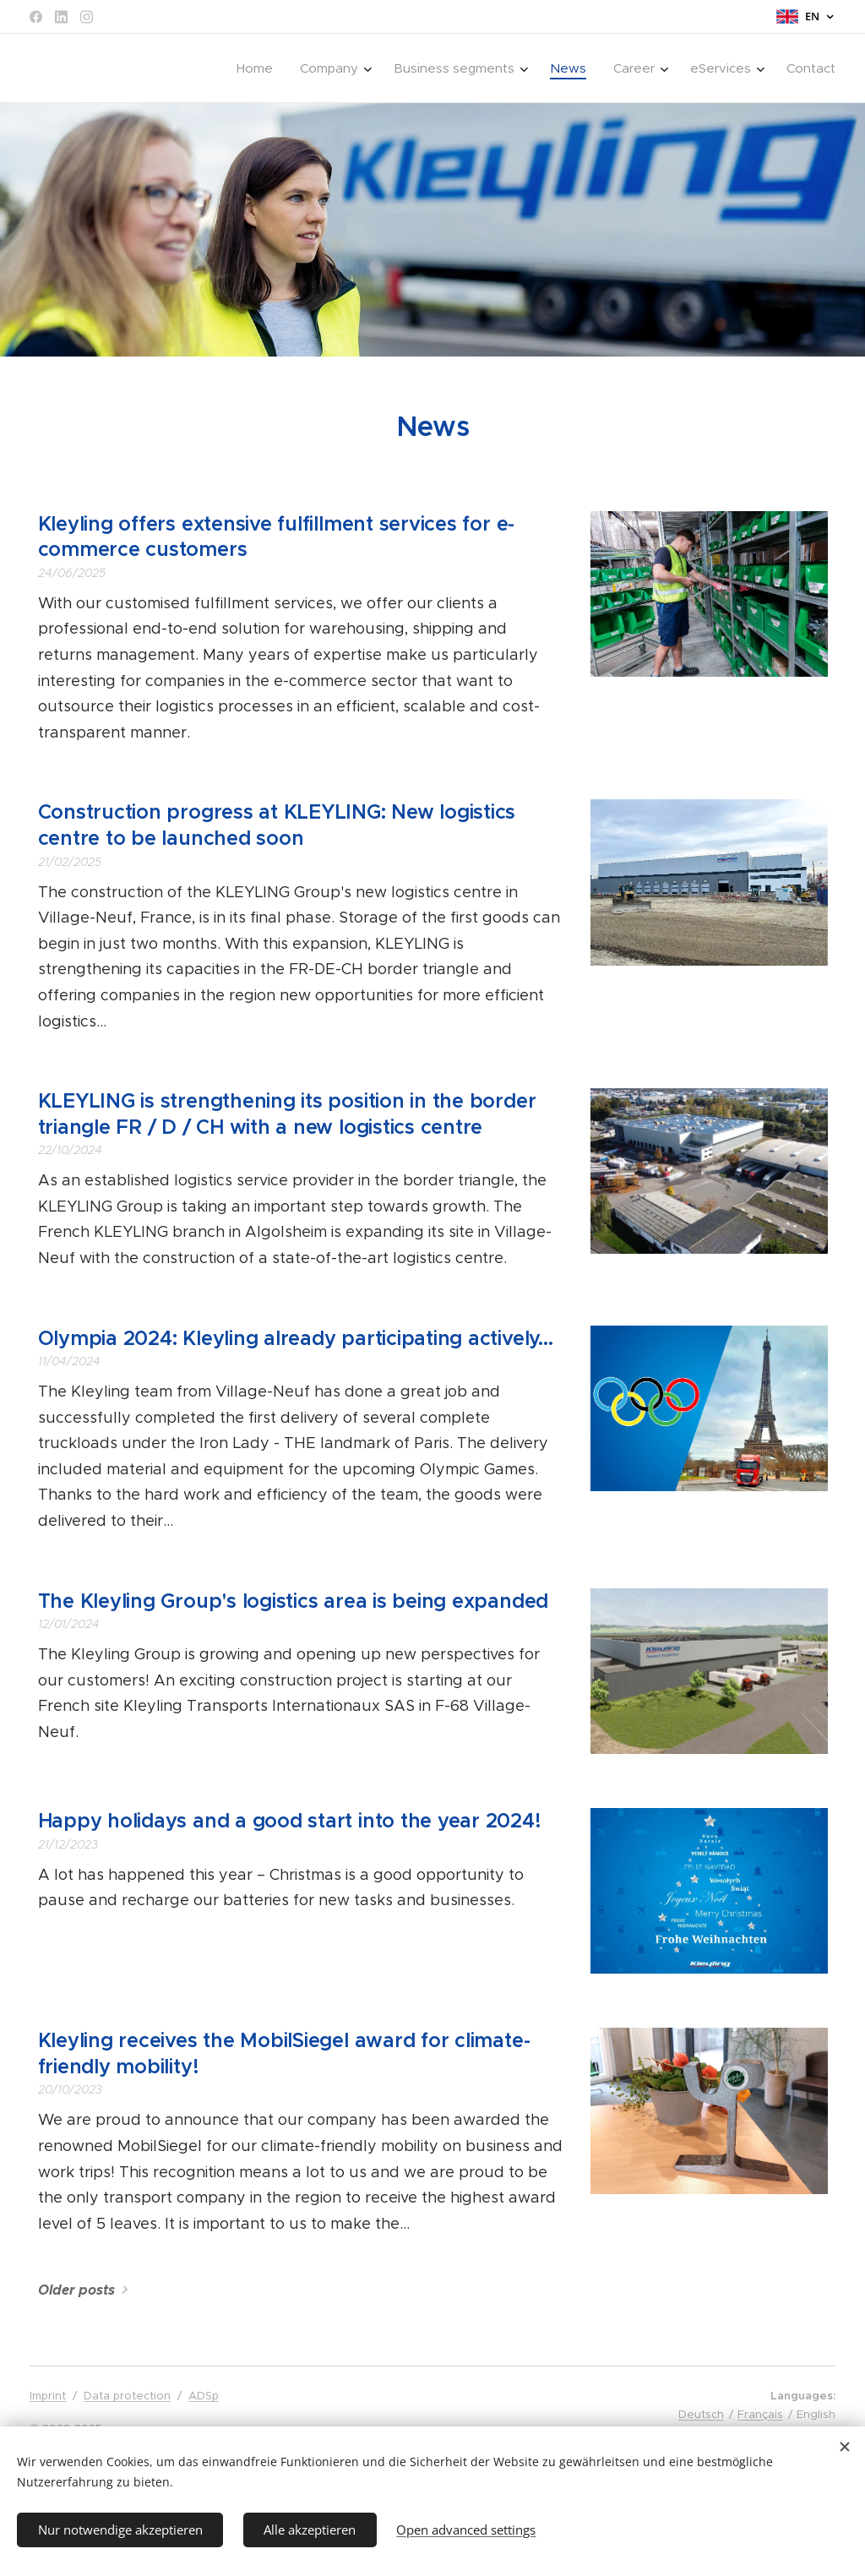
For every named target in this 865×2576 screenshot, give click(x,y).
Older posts (76, 2290)
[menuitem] (259, 68)
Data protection (127, 2395)
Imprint (48, 2395)
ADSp (203, 2395)
